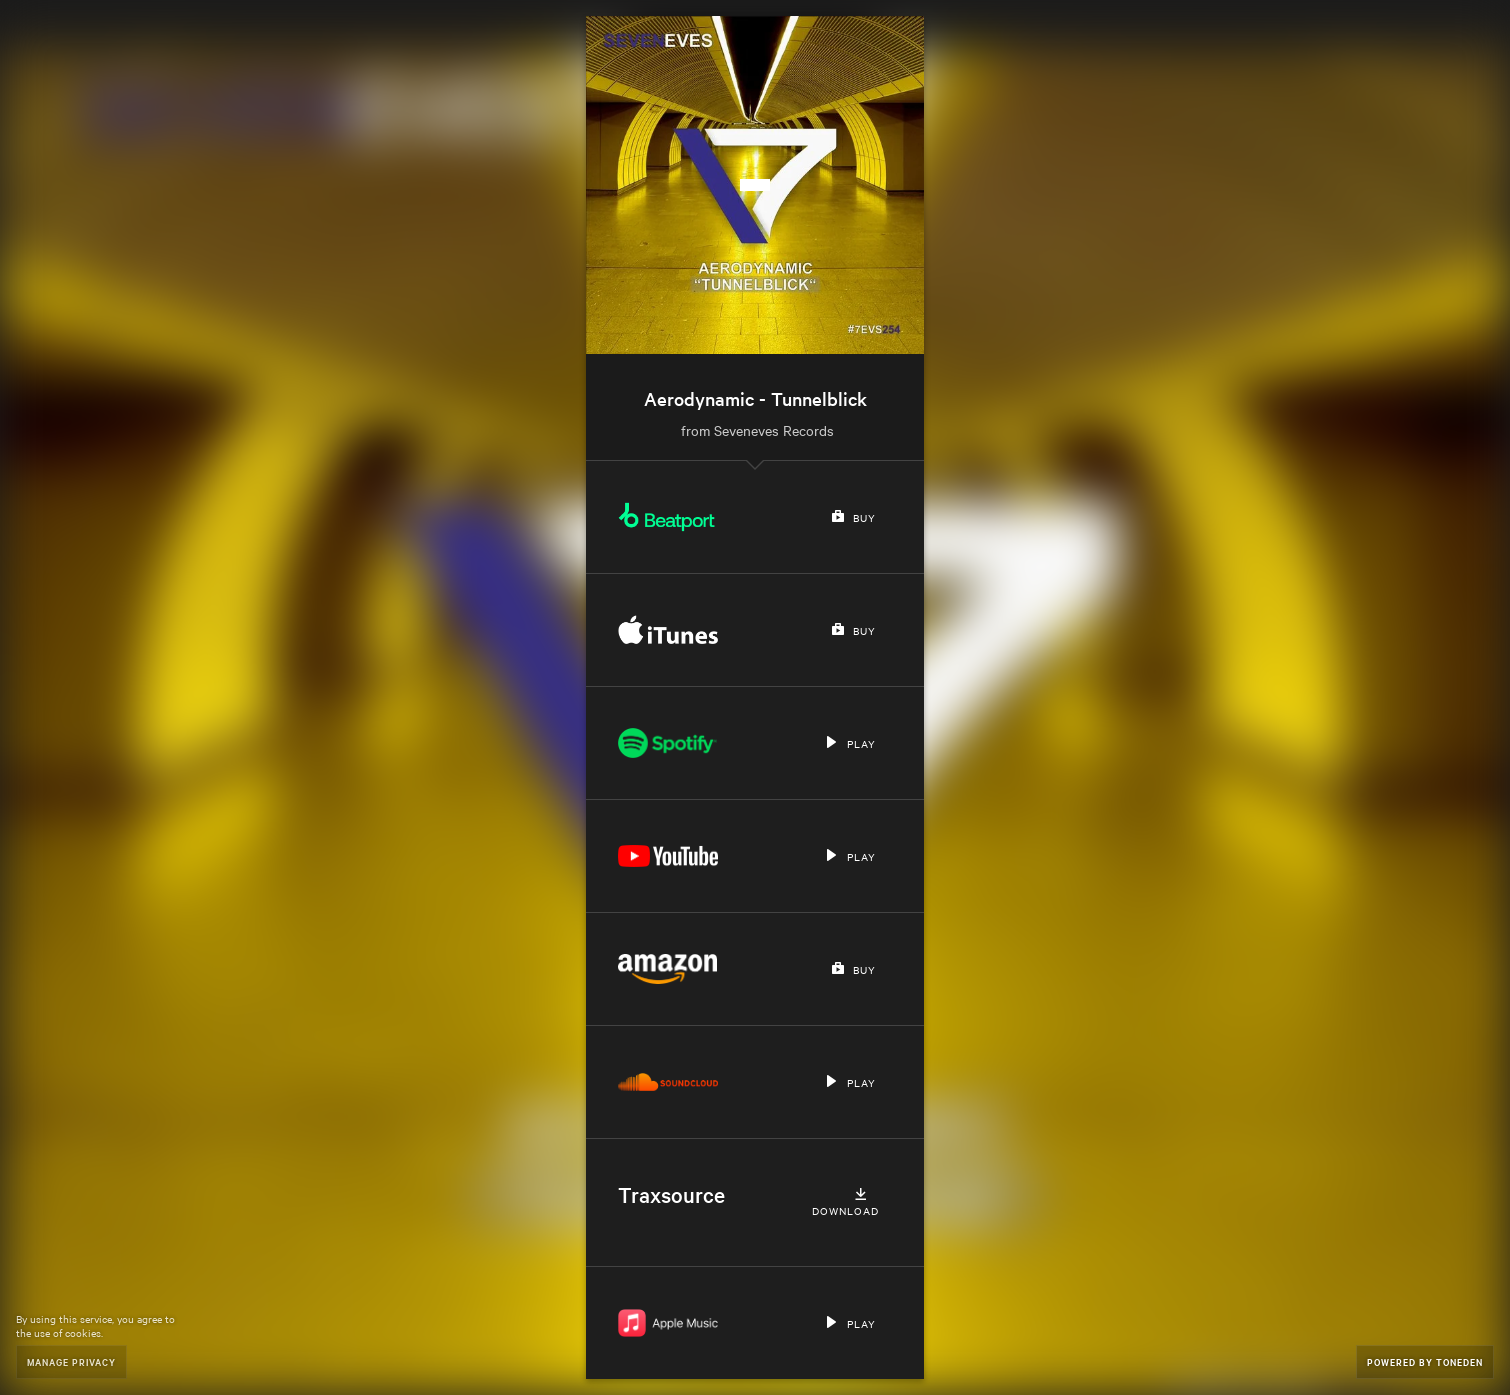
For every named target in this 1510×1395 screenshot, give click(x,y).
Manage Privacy (71, 1361)
